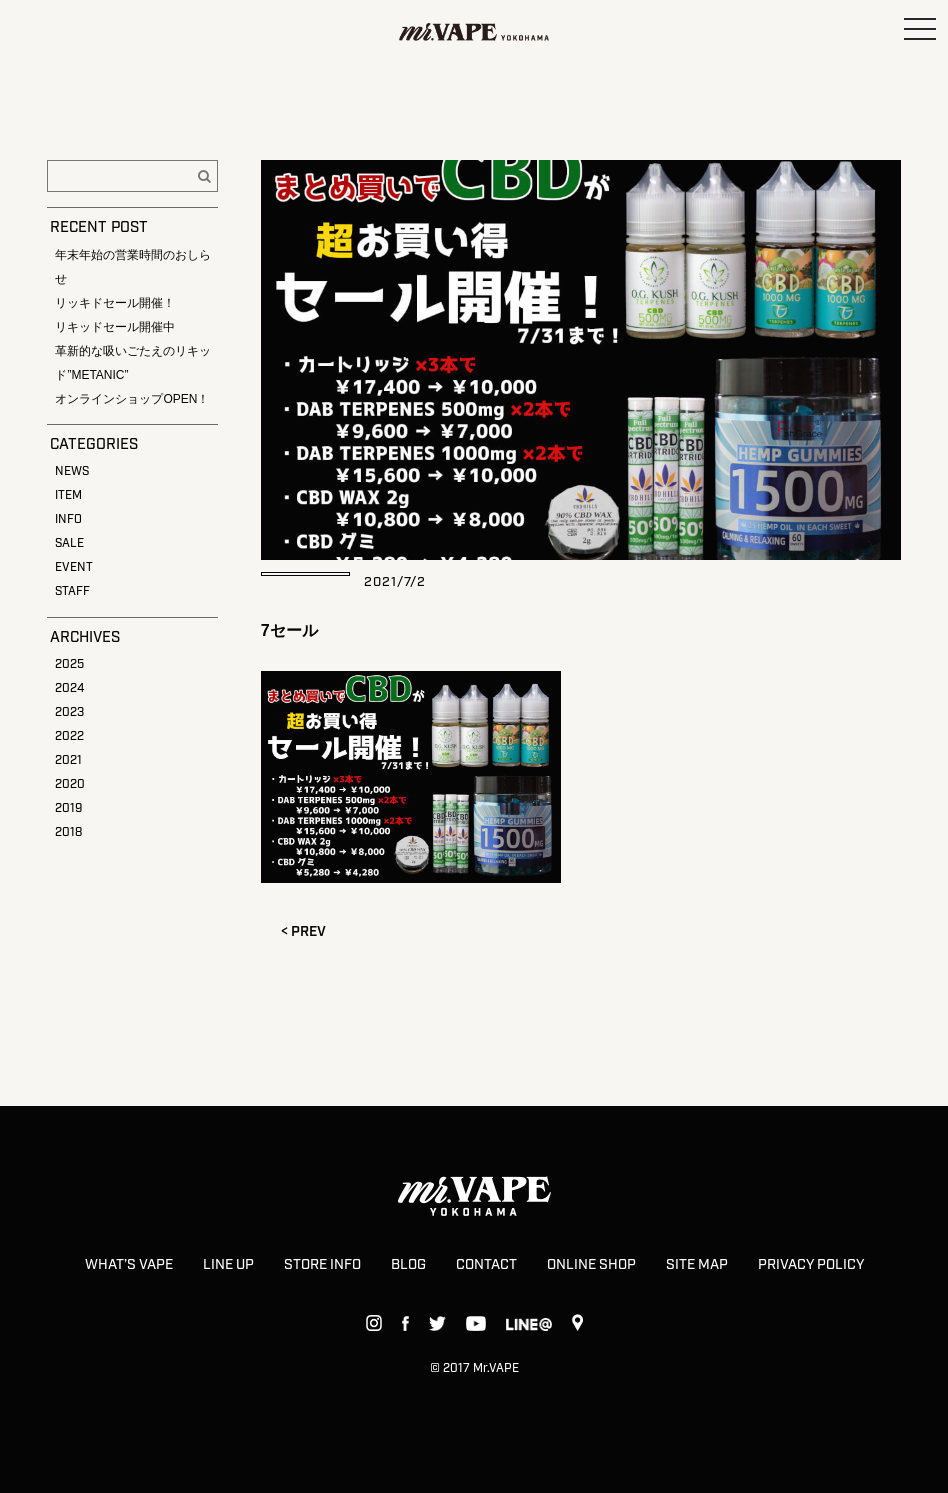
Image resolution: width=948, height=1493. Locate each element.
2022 (69, 736)
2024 (69, 688)
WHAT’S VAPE (129, 1265)
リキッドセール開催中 (115, 327)
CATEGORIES (94, 445)
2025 (69, 664)
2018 (68, 832)
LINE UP (228, 1265)
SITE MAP (697, 1265)
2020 (70, 784)
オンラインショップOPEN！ (132, 399)
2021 (68, 760)
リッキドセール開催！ (115, 303)
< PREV (303, 932)
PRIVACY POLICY (811, 1265)
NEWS (72, 471)
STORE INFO (322, 1265)
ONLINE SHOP (591, 1265)
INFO (68, 519)
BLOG (408, 1265)
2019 (68, 808)
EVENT (74, 567)
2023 (69, 712)
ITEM (68, 495)
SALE (69, 543)
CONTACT (486, 1265)
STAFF (72, 591)
